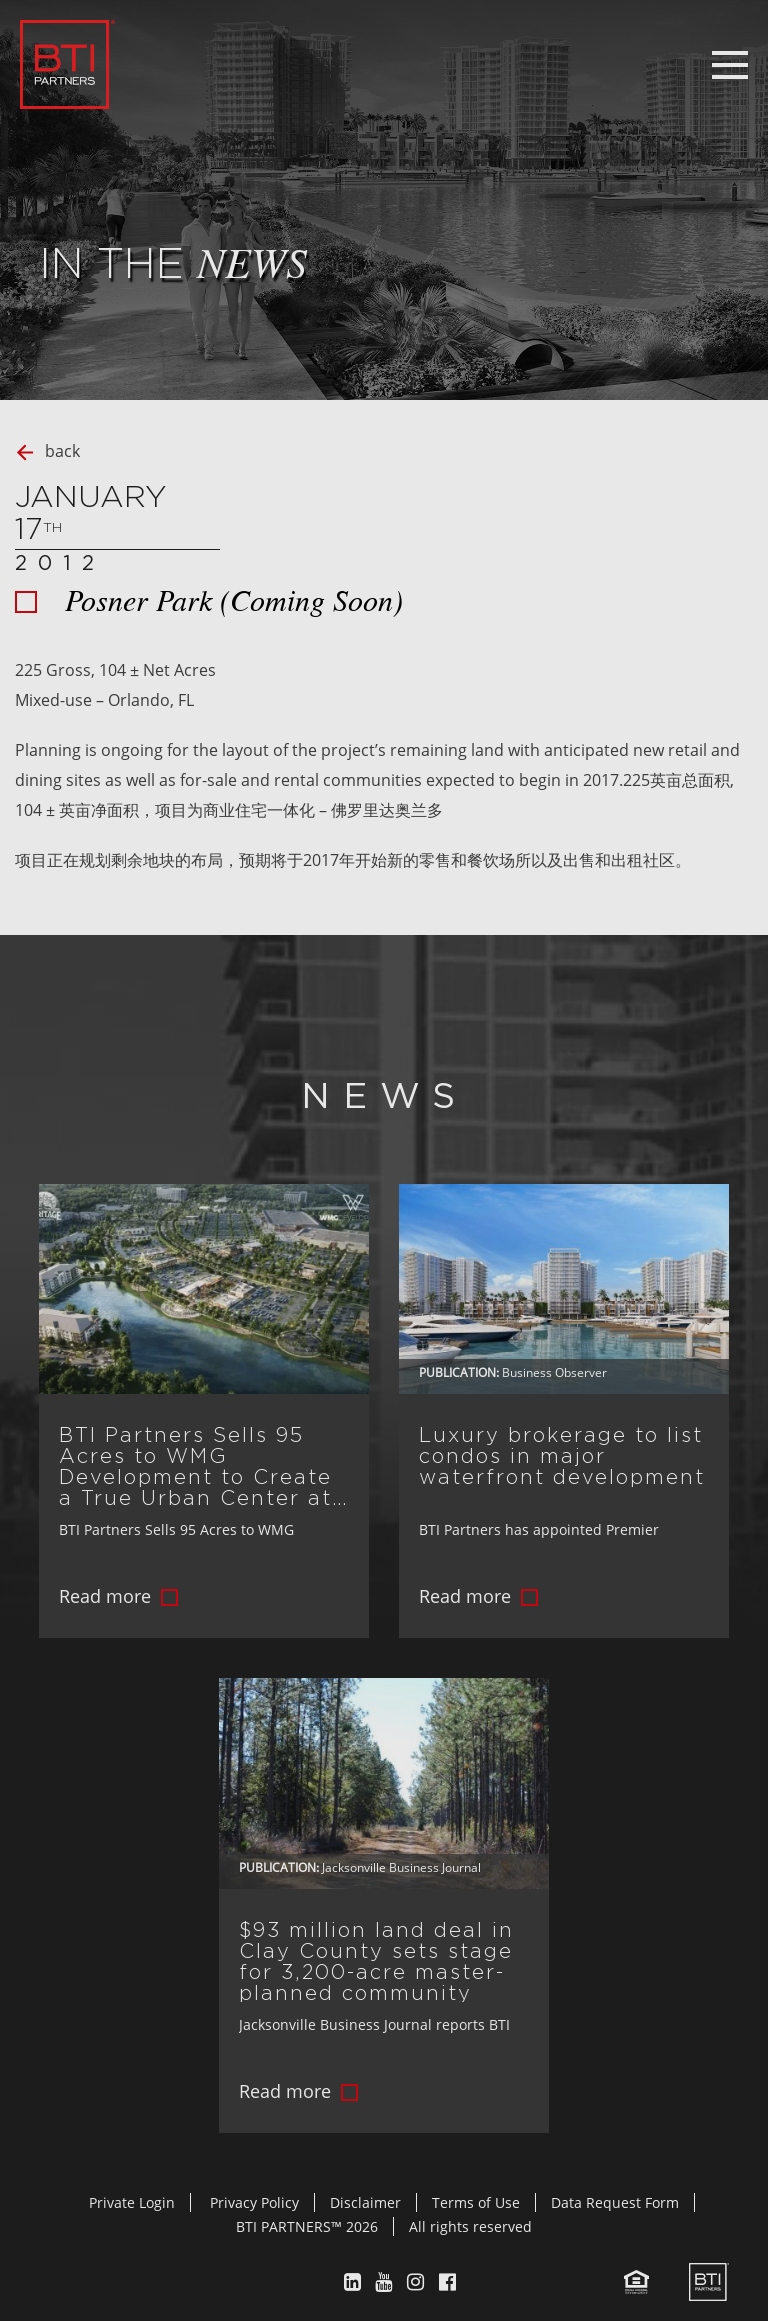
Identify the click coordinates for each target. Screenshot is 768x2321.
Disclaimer (365, 2202)
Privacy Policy (254, 2202)
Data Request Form (615, 2202)
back (62, 451)
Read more (105, 1596)
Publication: (459, 1372)
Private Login (132, 2202)
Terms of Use (476, 2202)
